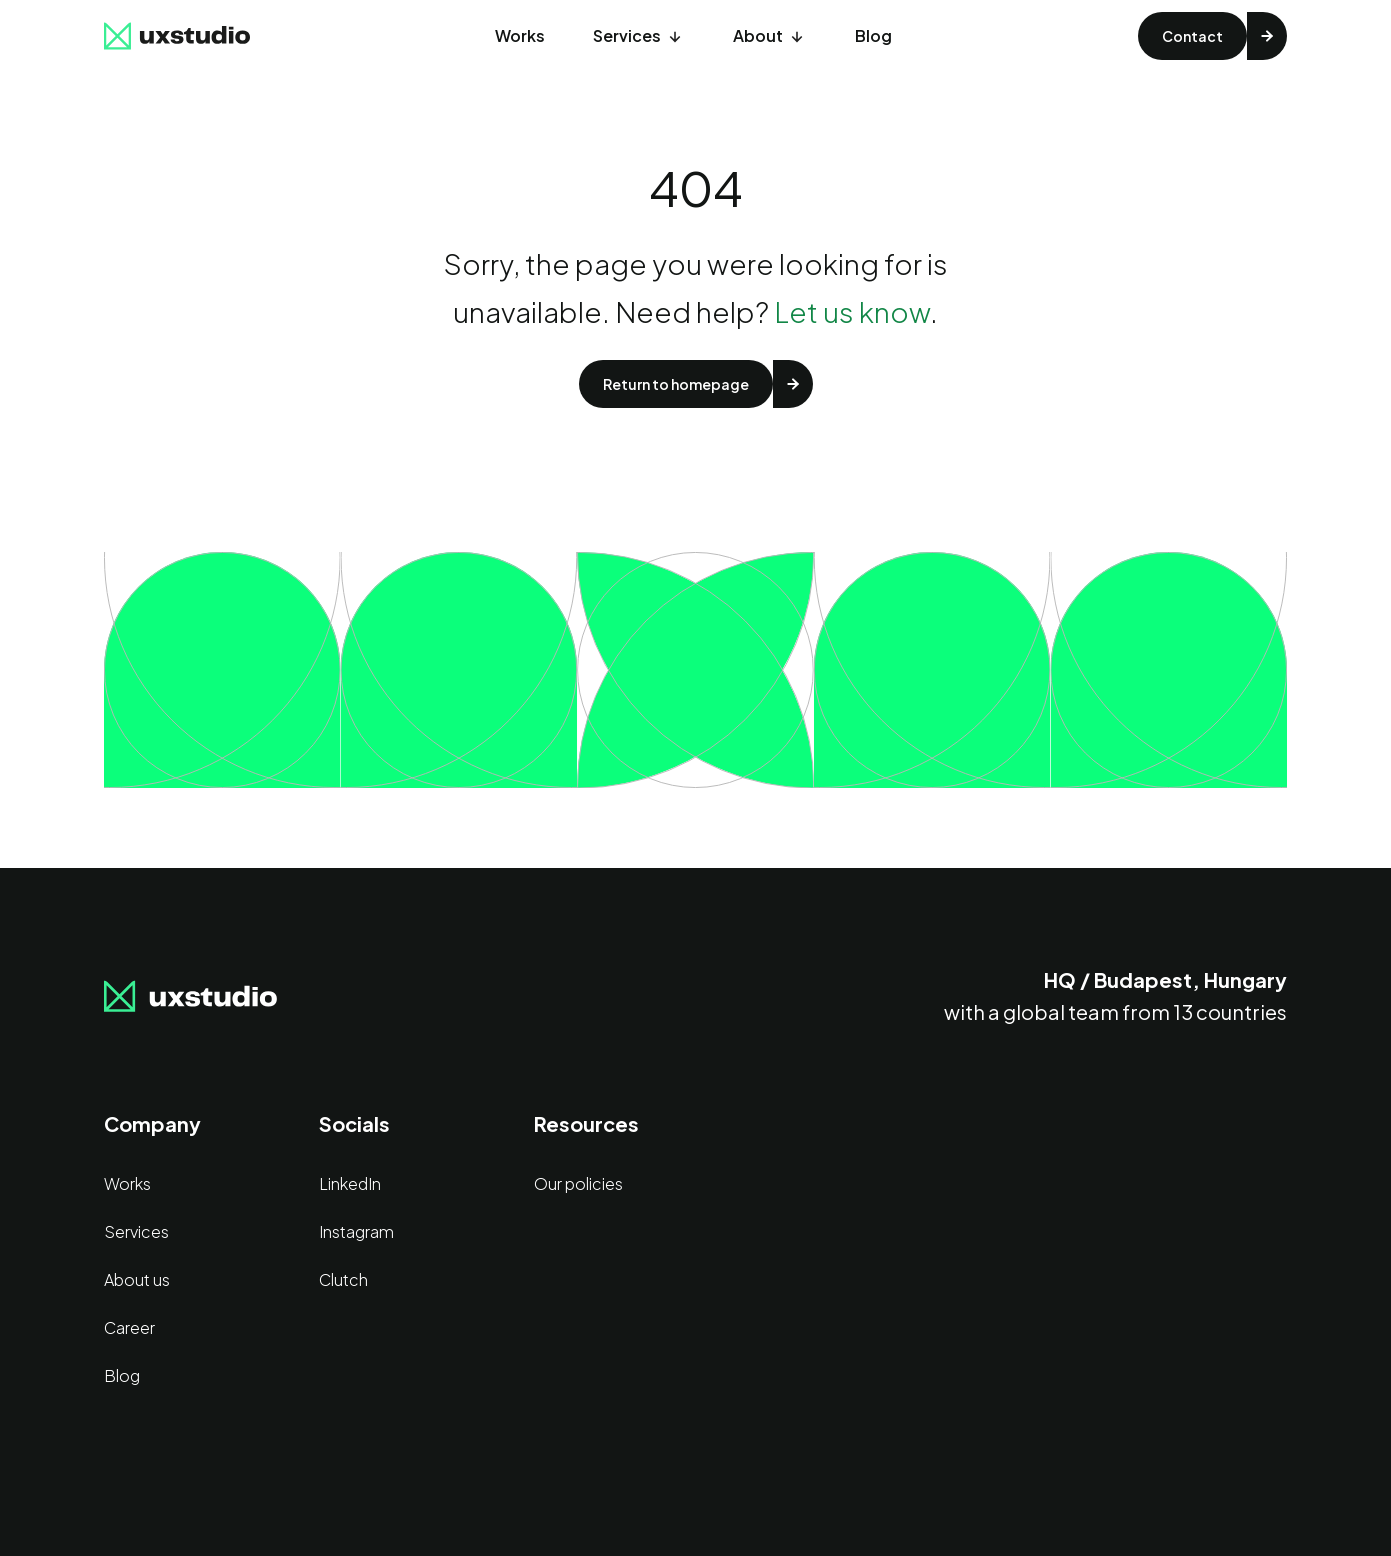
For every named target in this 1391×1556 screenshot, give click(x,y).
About (758, 35)
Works (520, 35)
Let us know (852, 311)
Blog (873, 35)
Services (627, 35)
